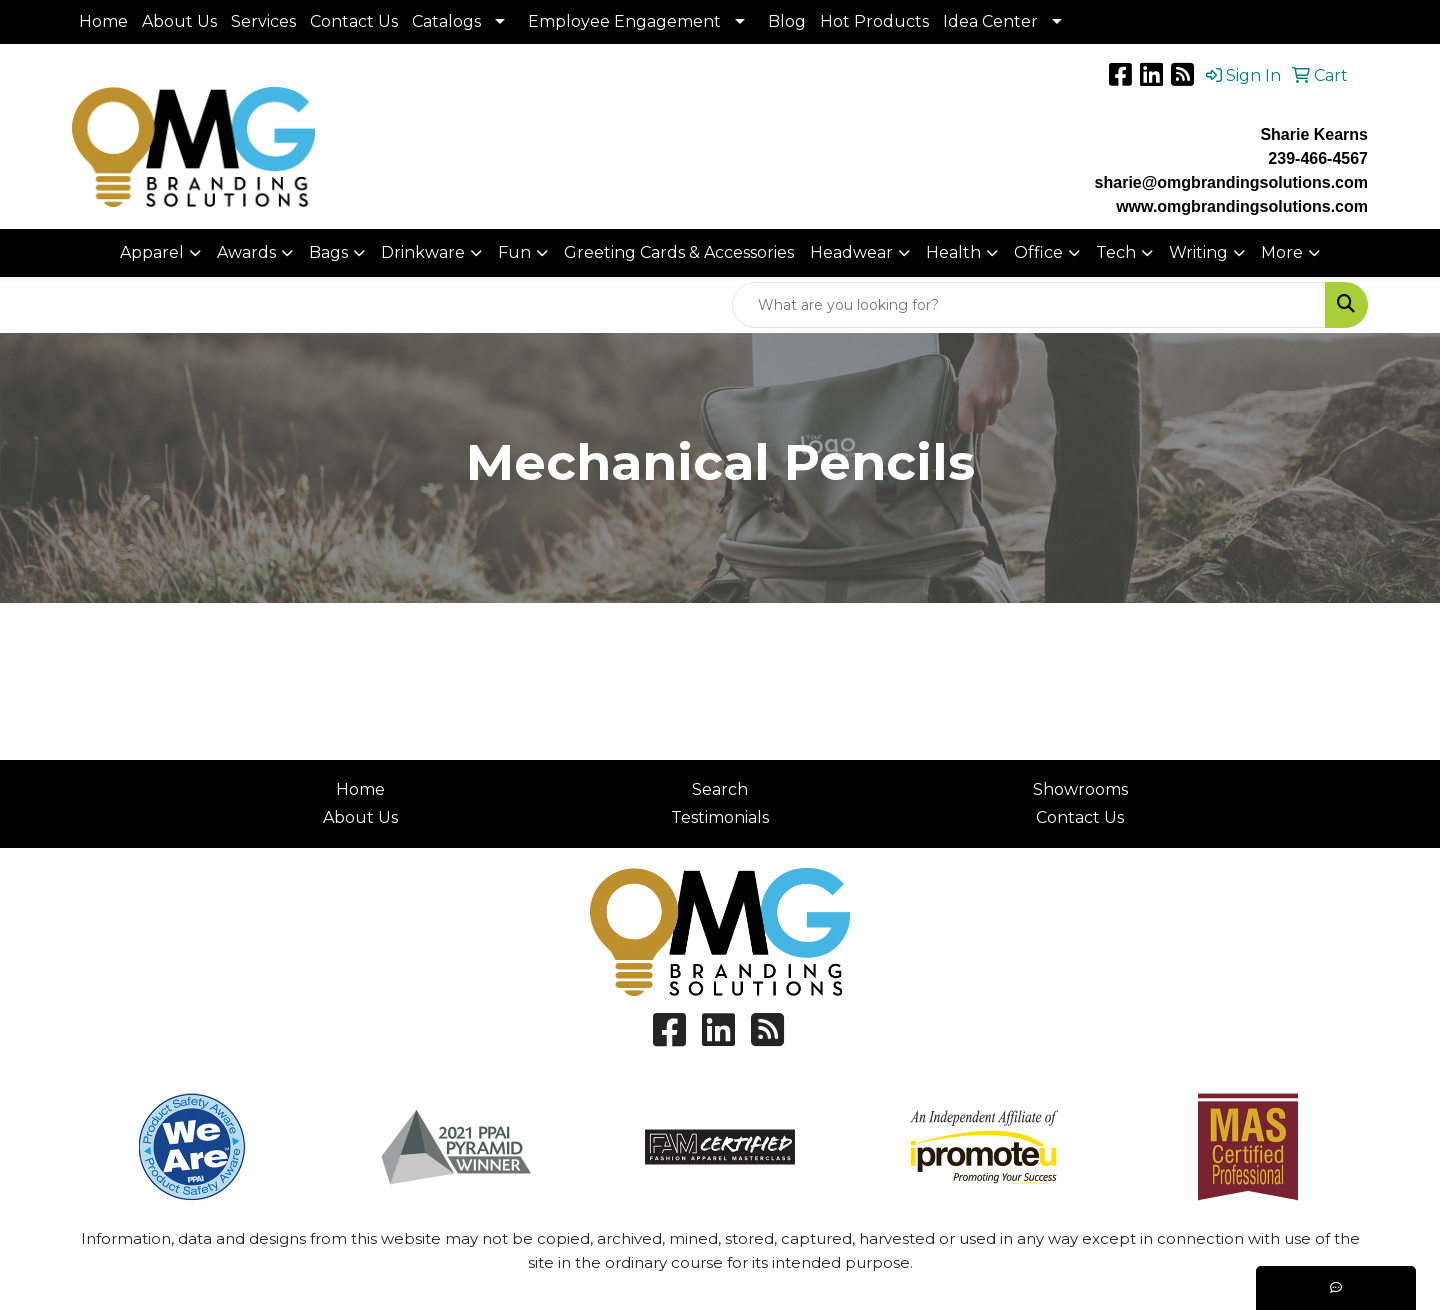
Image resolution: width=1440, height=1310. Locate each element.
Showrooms (1080, 789)
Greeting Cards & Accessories (679, 252)
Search (720, 789)
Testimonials (720, 817)
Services (263, 21)
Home (103, 21)
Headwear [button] (851, 252)
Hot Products (874, 21)
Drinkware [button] (423, 252)
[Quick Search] (1029, 305)
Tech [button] (1116, 252)
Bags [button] (328, 252)
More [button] (1282, 252)
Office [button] (1038, 252)
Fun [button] (514, 252)
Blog (787, 21)
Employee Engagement (624, 21)
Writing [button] (1198, 252)
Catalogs (446, 21)
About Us (179, 21)
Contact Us (354, 21)
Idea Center (990, 21)
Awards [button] (246, 252)
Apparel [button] (152, 252)
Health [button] (953, 252)
